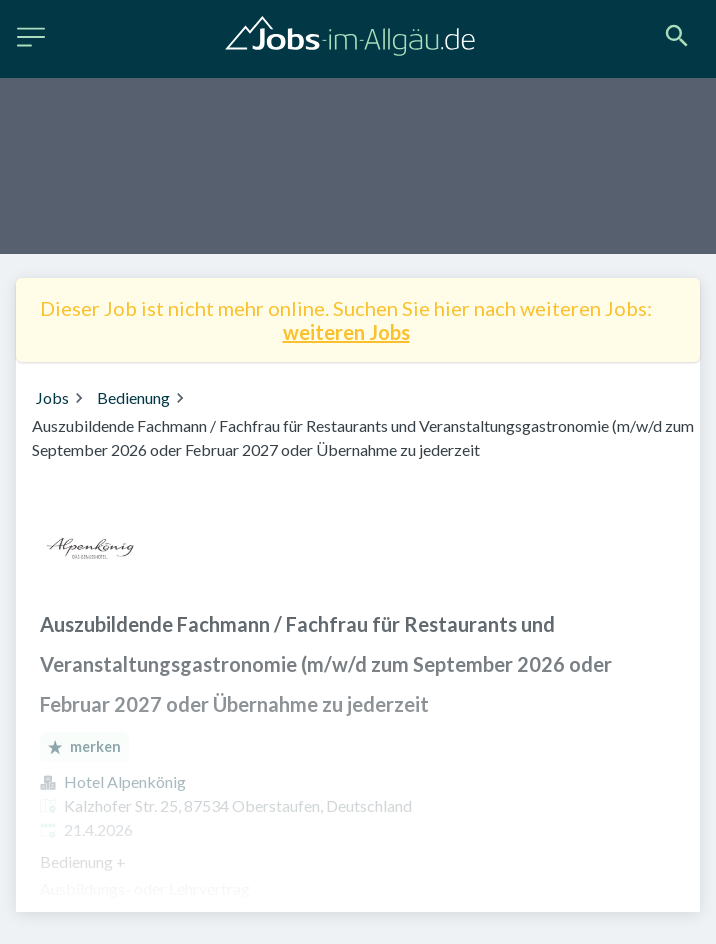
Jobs (52, 397)
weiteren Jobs (346, 332)
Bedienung (133, 397)
